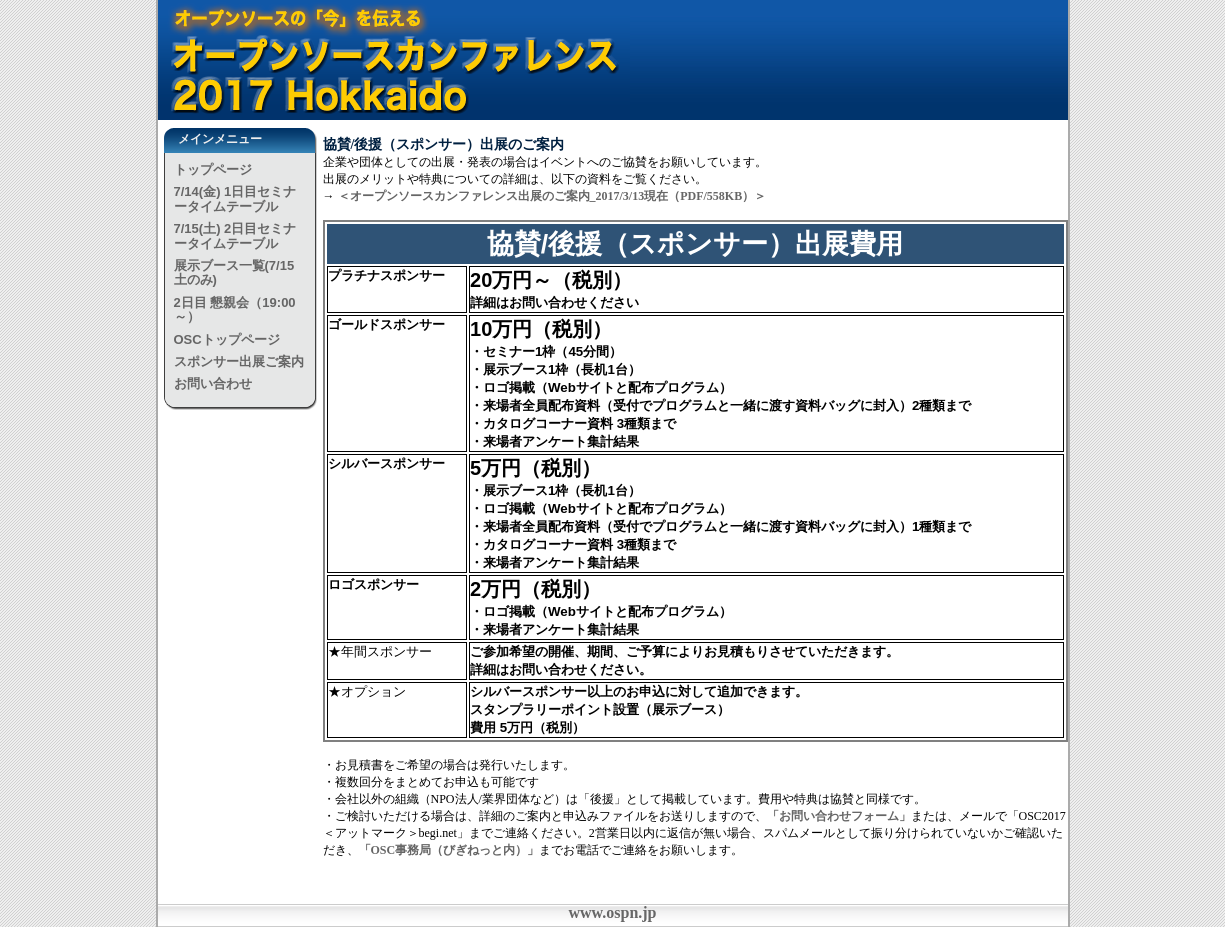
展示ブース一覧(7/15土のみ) (234, 272)
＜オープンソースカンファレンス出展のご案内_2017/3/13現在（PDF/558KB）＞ (552, 196)
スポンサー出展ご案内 (239, 361)
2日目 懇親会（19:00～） (235, 309)
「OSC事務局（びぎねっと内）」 (449, 850)
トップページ (213, 169)
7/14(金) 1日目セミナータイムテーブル (235, 198)
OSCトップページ (227, 339)
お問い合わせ (213, 383)
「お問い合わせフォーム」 (839, 816)
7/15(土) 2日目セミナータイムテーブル (235, 235)
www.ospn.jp (612, 912)
